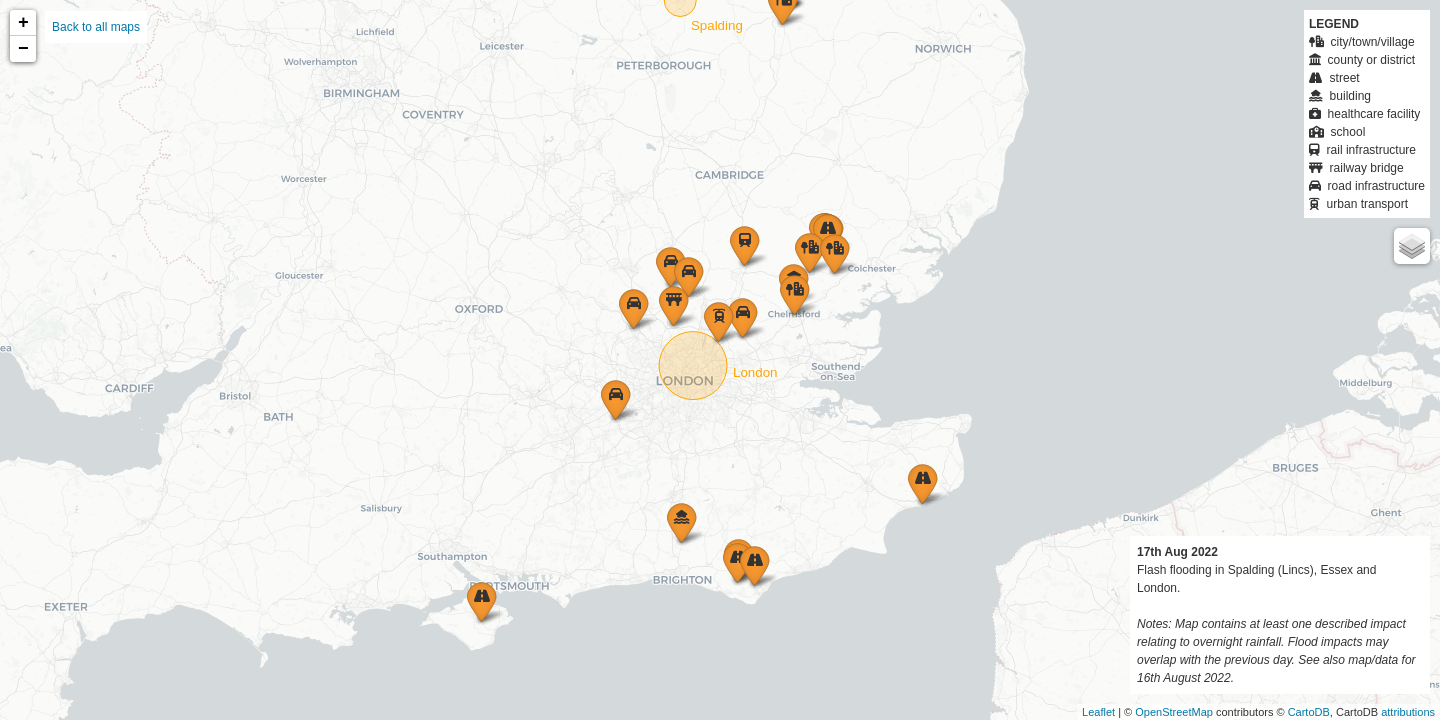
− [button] (23, 49)
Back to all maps (96, 27)
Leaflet (1098, 712)
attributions (1408, 712)
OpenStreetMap (1174, 712)
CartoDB (1309, 712)
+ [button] (23, 23)
